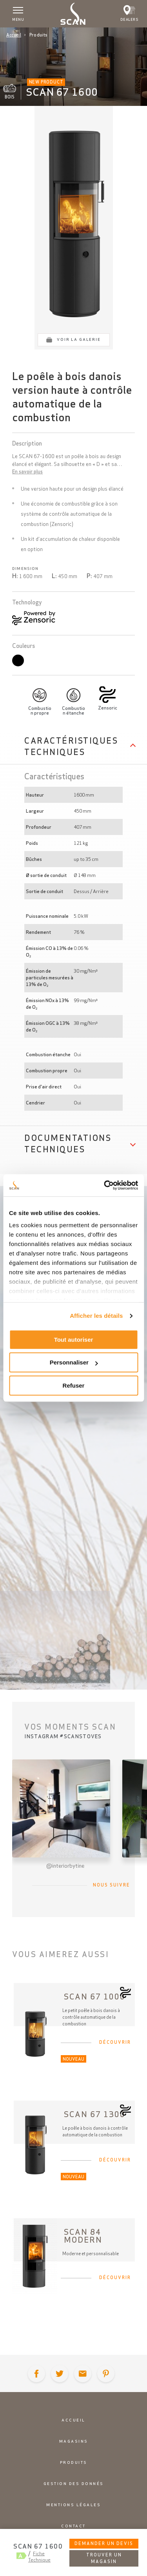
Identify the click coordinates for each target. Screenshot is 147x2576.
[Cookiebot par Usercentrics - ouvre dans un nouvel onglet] (104, 1185)
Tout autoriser (73, 1339)
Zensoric (107, 708)
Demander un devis (103, 2543)
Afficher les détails (96, 1315)
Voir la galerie (78, 339)
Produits (73, 2462)
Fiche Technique (39, 2557)
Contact (73, 2526)
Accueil (13, 35)
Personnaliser (74, 1362)
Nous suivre (111, 1885)
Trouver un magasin (104, 2558)
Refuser (74, 1385)
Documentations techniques (67, 1143)
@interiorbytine (65, 1865)
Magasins (73, 2441)
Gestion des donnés (74, 2483)
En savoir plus (27, 472)
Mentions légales (73, 2504)
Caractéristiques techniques (71, 746)
